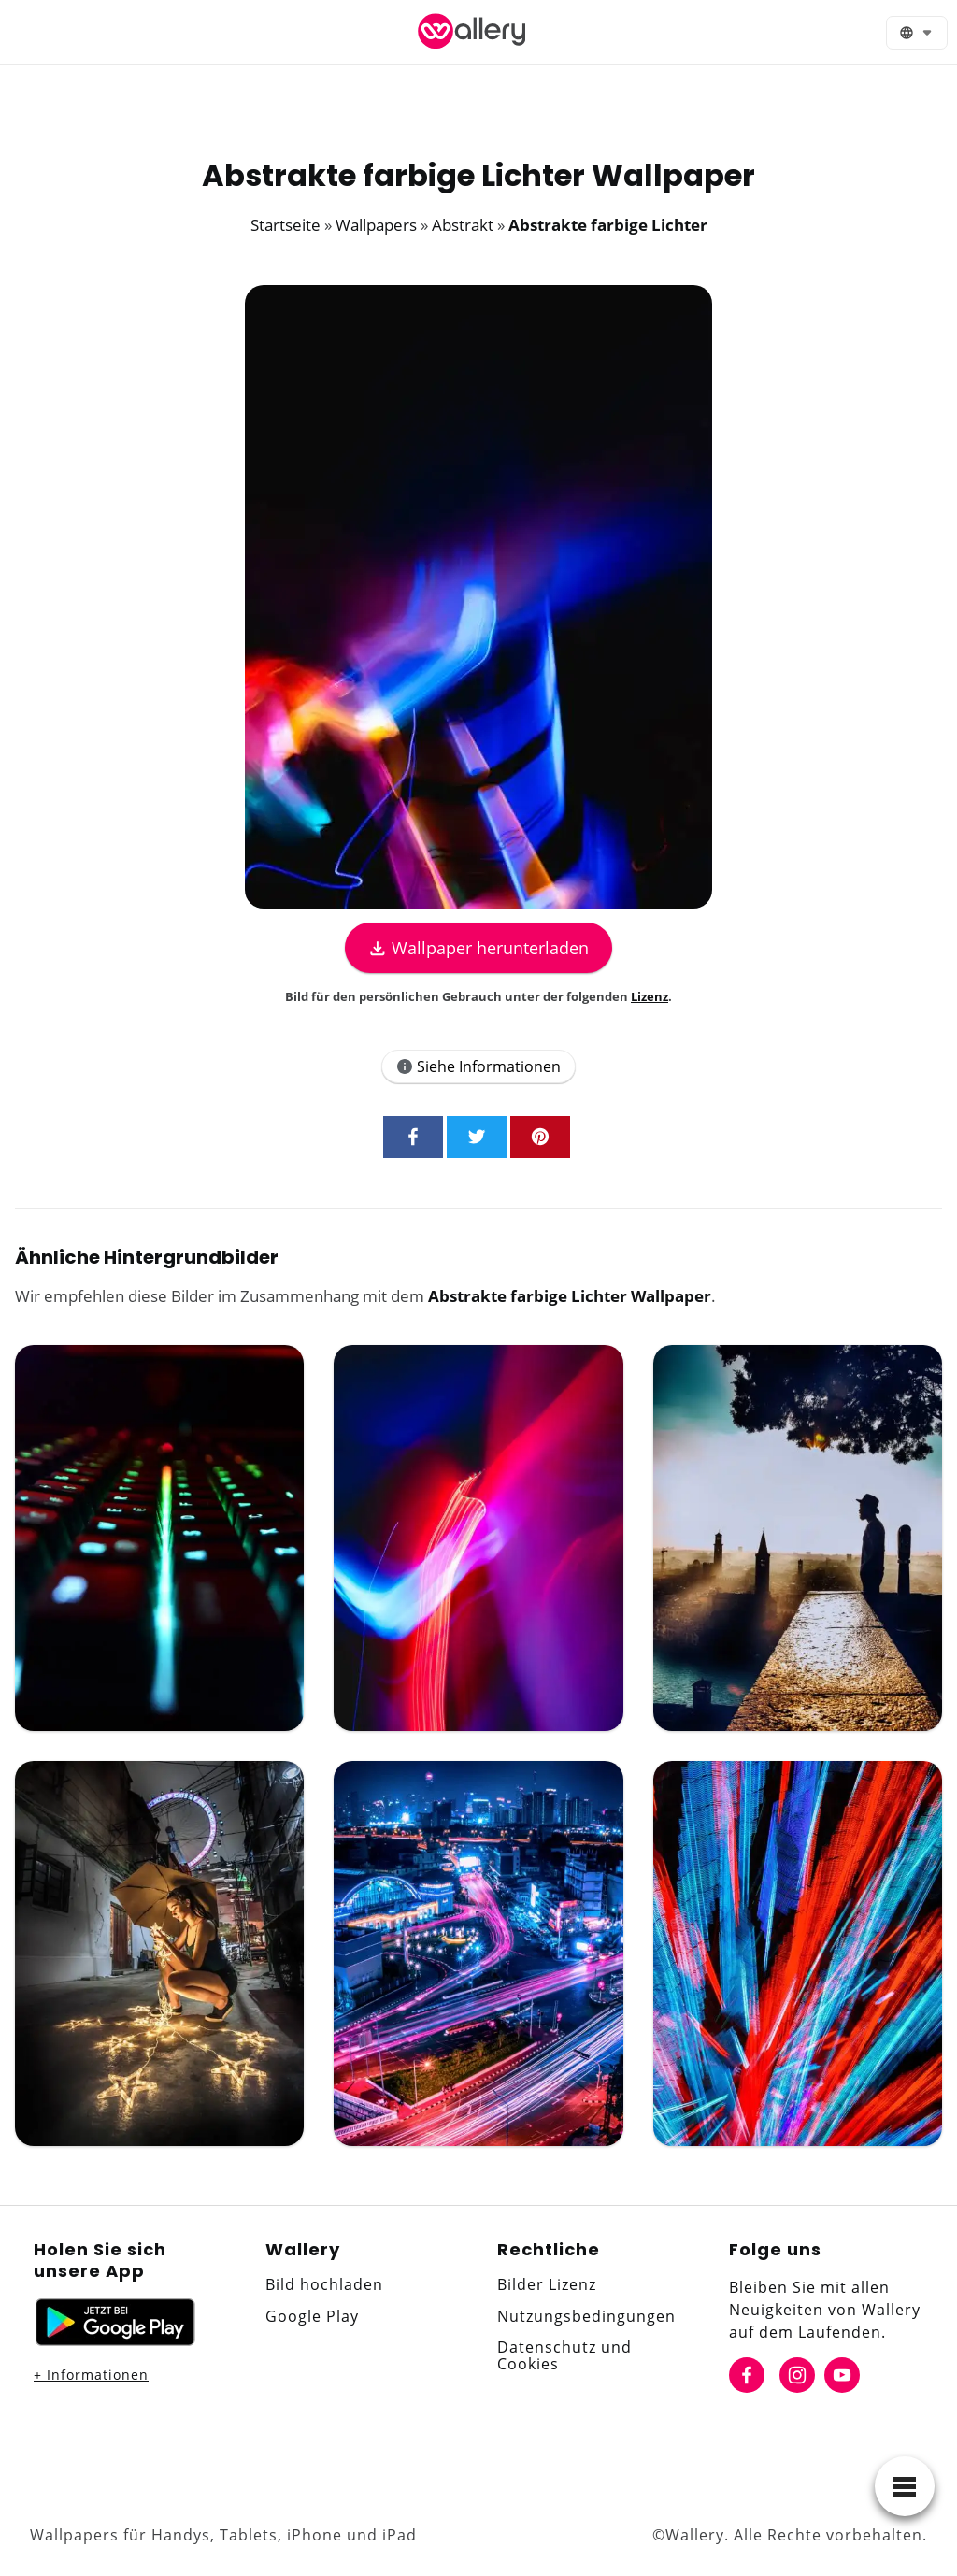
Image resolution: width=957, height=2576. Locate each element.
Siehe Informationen (478, 1066)
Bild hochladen (324, 2284)
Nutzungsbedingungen (586, 2316)
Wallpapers (376, 225)
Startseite (285, 225)
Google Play (312, 2316)
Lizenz (649, 996)
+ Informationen (91, 2374)
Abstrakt (462, 225)
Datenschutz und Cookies (564, 2355)
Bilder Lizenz (546, 2284)
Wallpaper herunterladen (478, 948)
